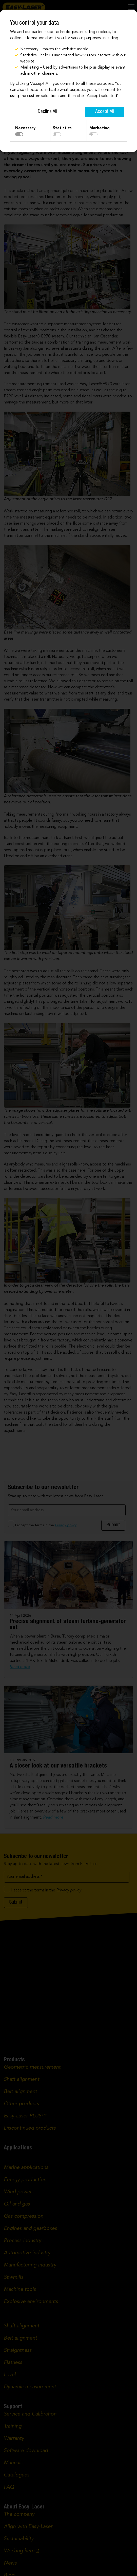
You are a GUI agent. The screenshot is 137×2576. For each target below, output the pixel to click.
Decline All (47, 112)
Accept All (104, 112)
